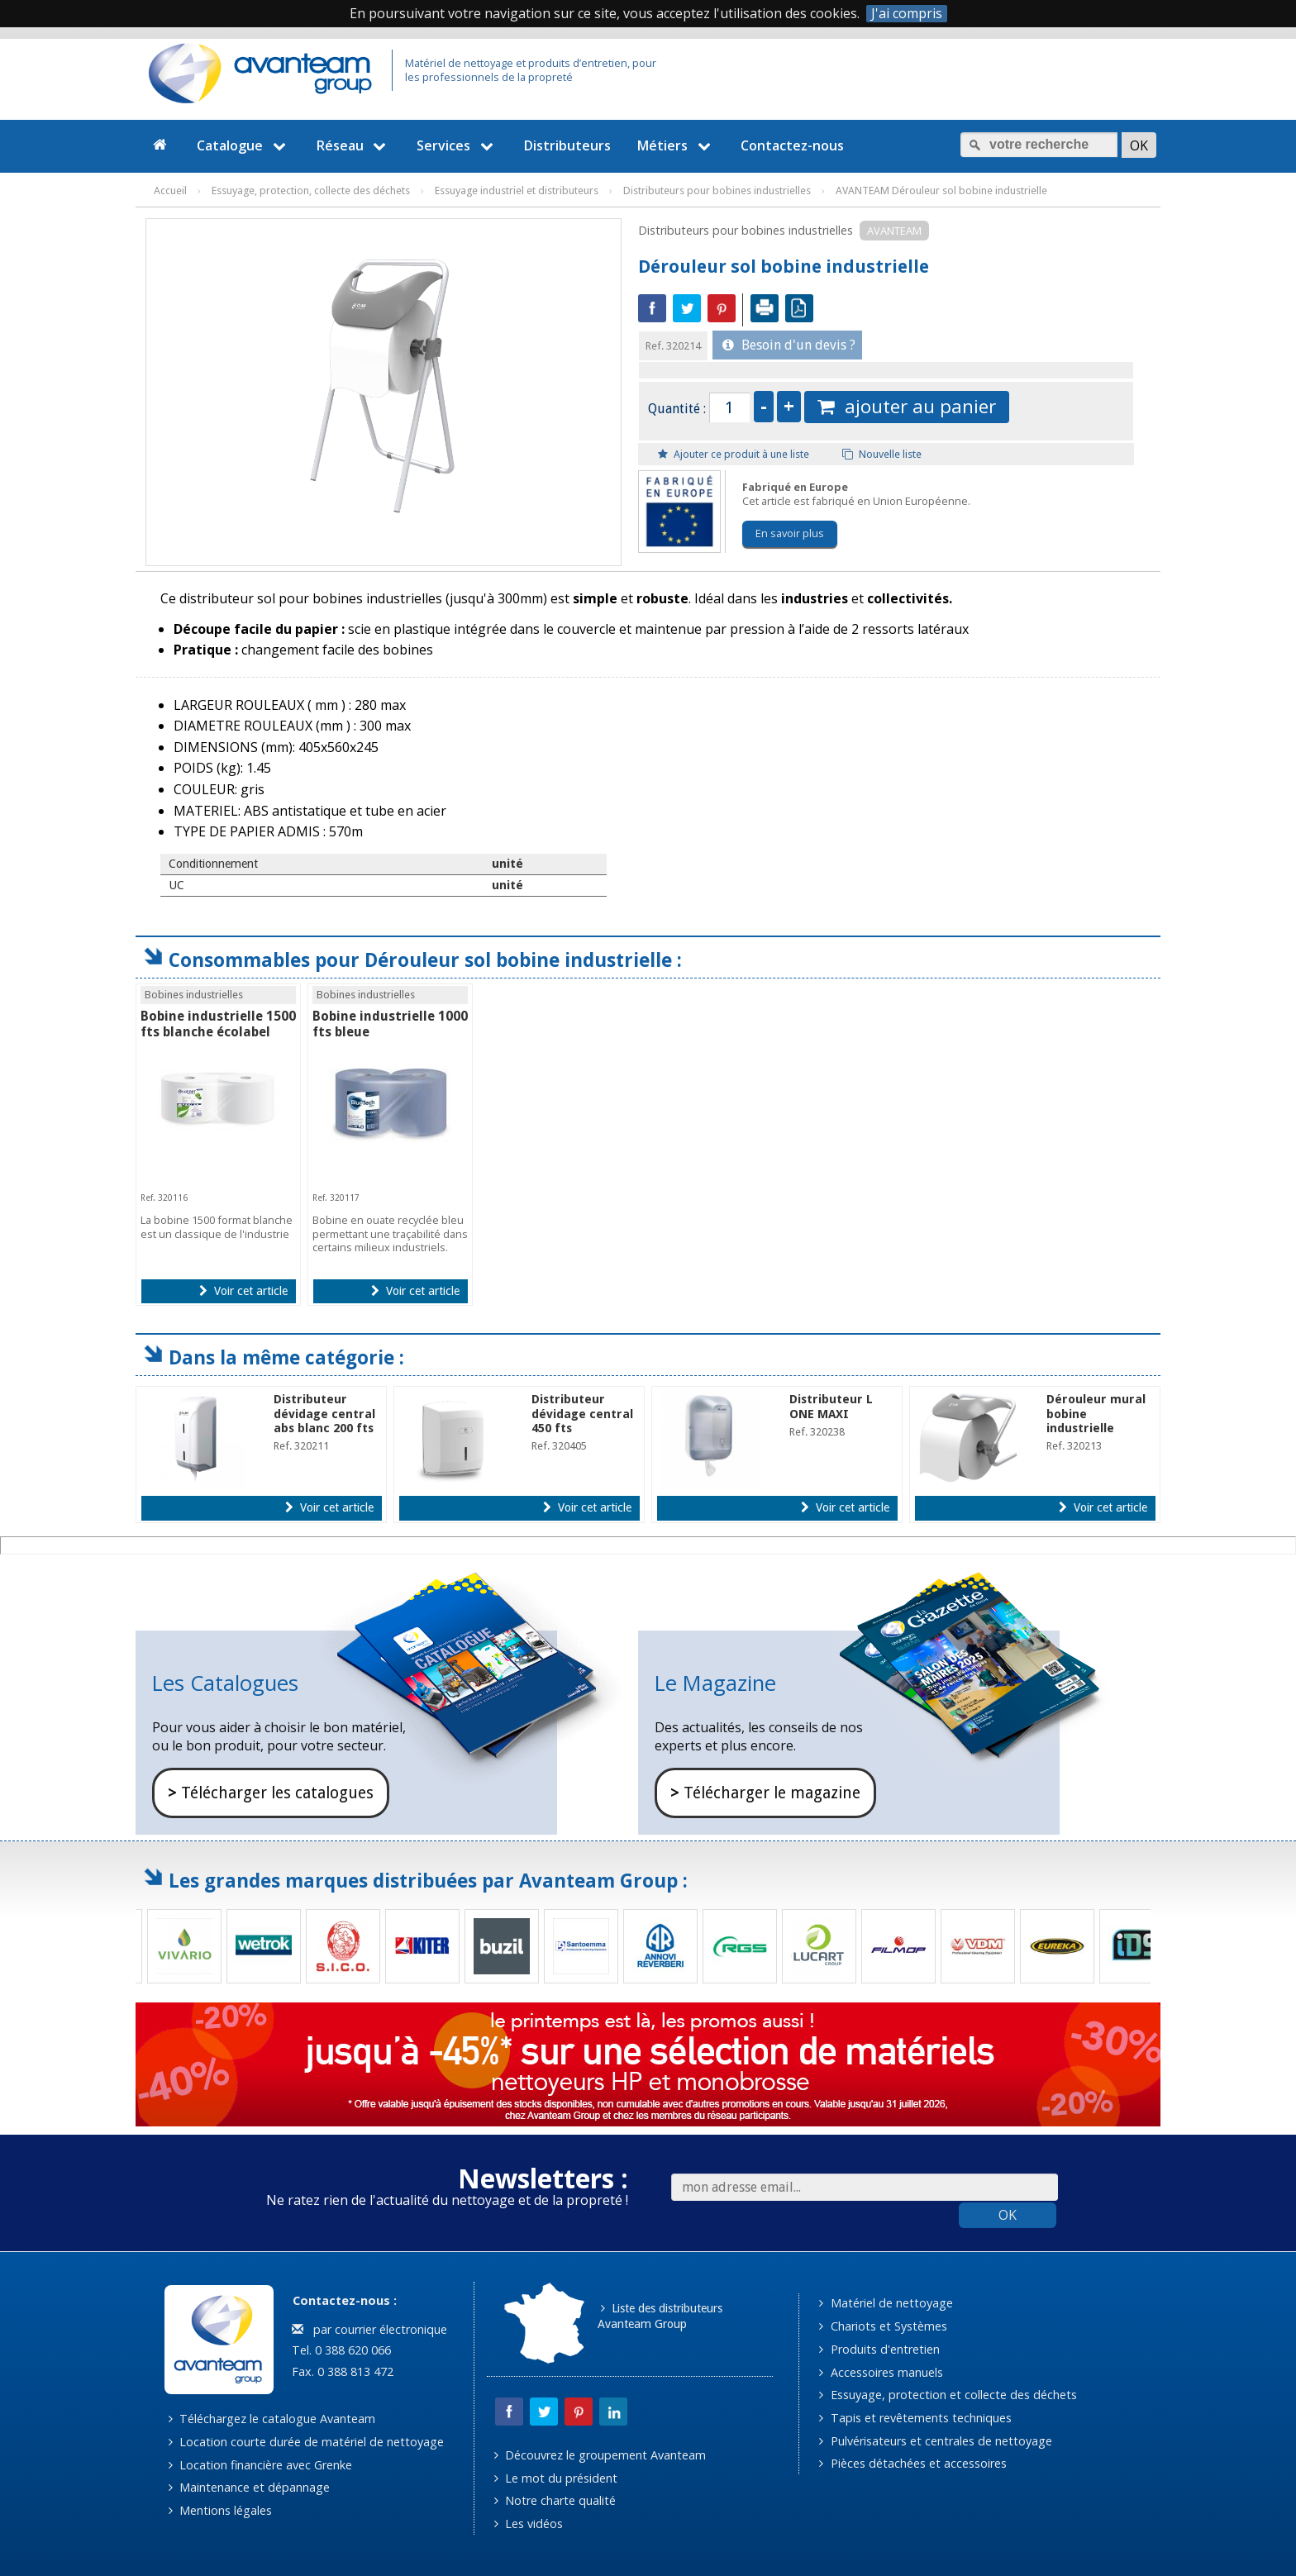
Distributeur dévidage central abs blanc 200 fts (324, 1414)
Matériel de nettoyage (885, 2303)
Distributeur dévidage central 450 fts (582, 1414)
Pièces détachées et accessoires (912, 2463)
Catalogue (243, 145)
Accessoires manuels (880, 2372)
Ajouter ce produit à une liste (733, 454)
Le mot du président (555, 2478)
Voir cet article (243, 1291)
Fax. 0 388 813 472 (340, 2371)
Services (457, 145)
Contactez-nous (792, 145)
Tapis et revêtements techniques (915, 2418)
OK (1007, 2215)
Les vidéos (528, 2523)
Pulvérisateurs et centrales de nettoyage (935, 2441)
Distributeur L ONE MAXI (831, 1406)
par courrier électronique (369, 2329)
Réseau (354, 145)
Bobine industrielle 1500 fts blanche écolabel (218, 1024)
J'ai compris (906, 13)
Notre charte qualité (555, 2500)
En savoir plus (789, 533)
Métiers (676, 145)
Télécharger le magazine (765, 1792)
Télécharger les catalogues (271, 1792)
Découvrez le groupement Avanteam (600, 2455)
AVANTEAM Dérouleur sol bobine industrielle (941, 190)
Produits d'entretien (879, 2349)
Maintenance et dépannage (249, 2487)
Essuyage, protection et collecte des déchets (947, 2394)
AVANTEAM (894, 230)
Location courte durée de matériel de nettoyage (306, 2442)
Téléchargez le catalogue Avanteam (272, 2418)
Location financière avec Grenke (260, 2465)
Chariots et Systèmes (882, 2326)
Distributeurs (567, 145)
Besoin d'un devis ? (788, 345)
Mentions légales (220, 2510)
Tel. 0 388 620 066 (339, 2350)
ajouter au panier (906, 406)
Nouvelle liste (882, 454)
